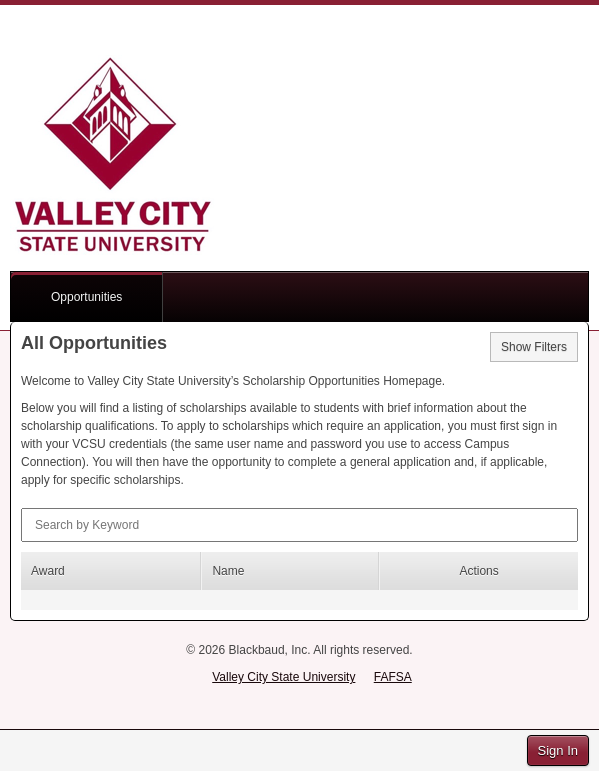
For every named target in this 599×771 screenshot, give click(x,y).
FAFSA (393, 677)
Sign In (558, 750)
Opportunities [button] (86, 297)
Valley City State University (283, 677)
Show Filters (534, 347)
